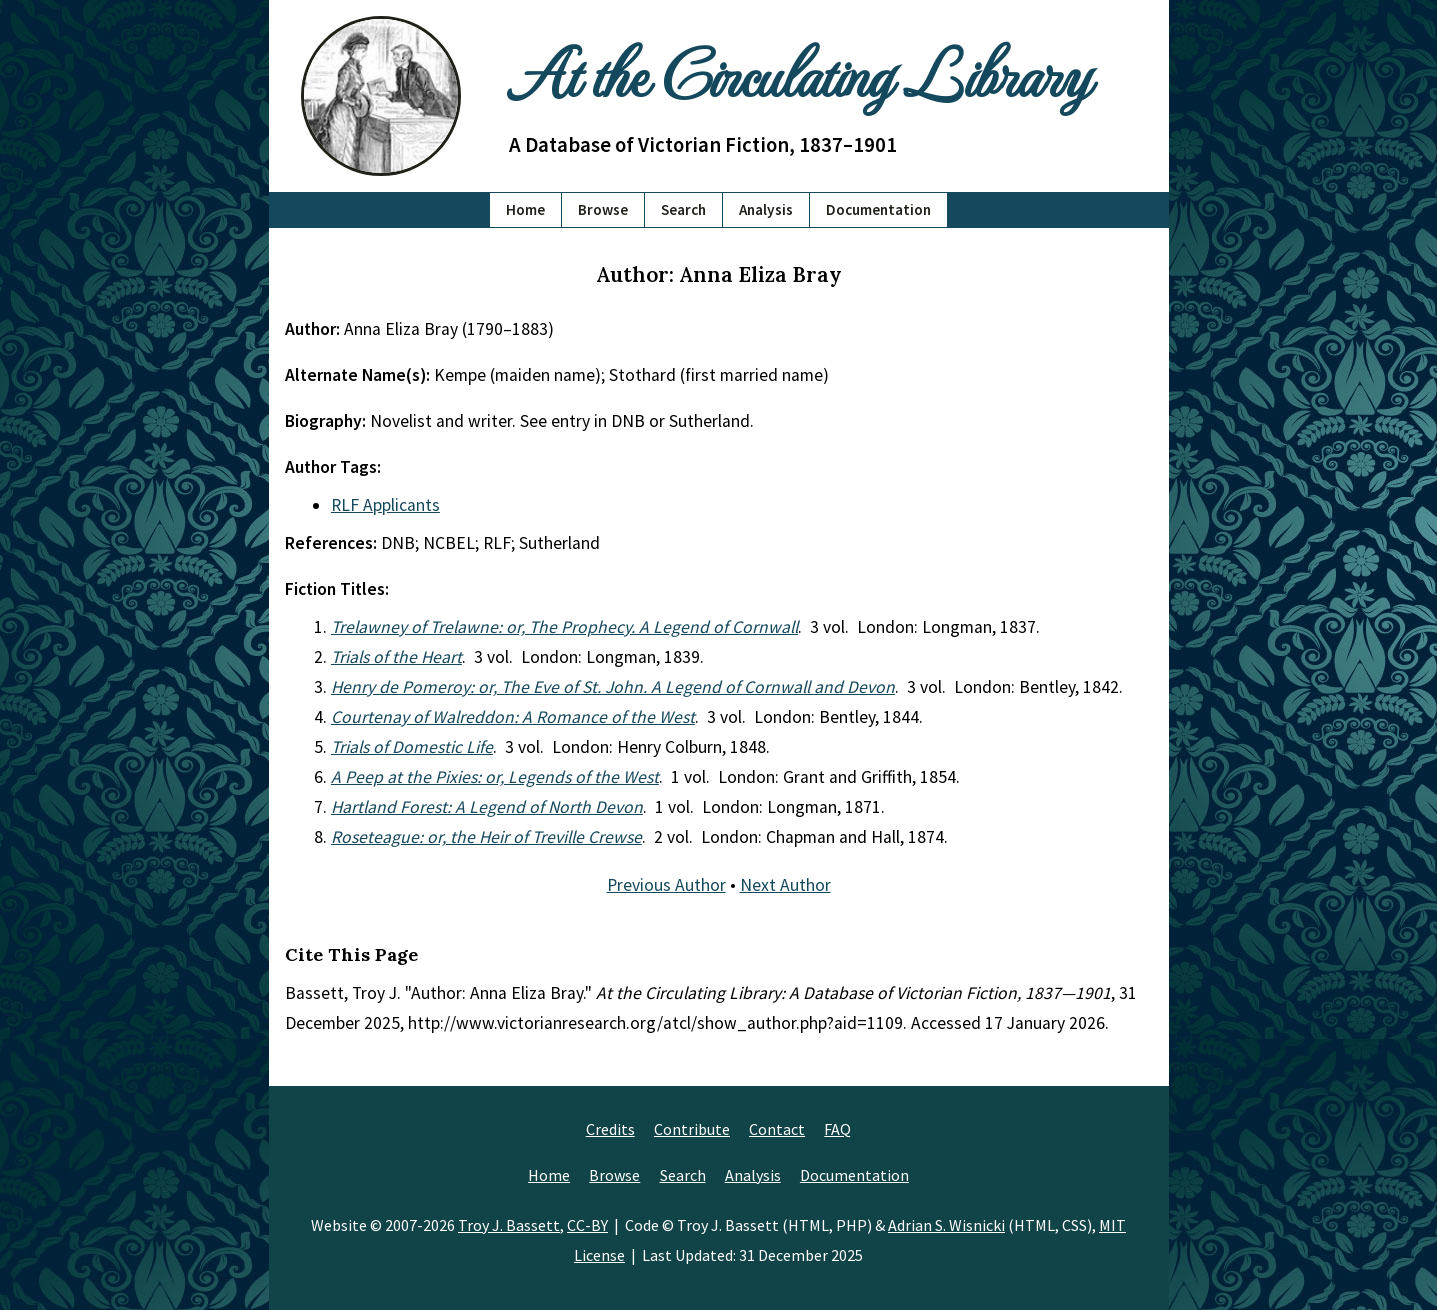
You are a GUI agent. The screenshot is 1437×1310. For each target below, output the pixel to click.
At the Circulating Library (799, 71)
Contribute (692, 1129)
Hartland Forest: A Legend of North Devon (487, 807)
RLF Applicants (385, 505)
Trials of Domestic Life (412, 747)
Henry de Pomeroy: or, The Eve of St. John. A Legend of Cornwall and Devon (613, 687)
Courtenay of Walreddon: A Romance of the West (513, 717)
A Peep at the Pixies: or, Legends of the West (495, 777)
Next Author (785, 885)
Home (525, 209)
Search (683, 209)
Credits (610, 1129)
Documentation (878, 209)
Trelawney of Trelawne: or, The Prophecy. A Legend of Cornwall (564, 627)
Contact (777, 1129)
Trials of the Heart (396, 657)
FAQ (837, 1129)
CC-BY (587, 1225)
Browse (603, 209)
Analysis (766, 209)
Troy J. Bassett (509, 1225)
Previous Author (666, 885)
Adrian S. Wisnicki (946, 1225)
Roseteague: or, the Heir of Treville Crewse (486, 837)
